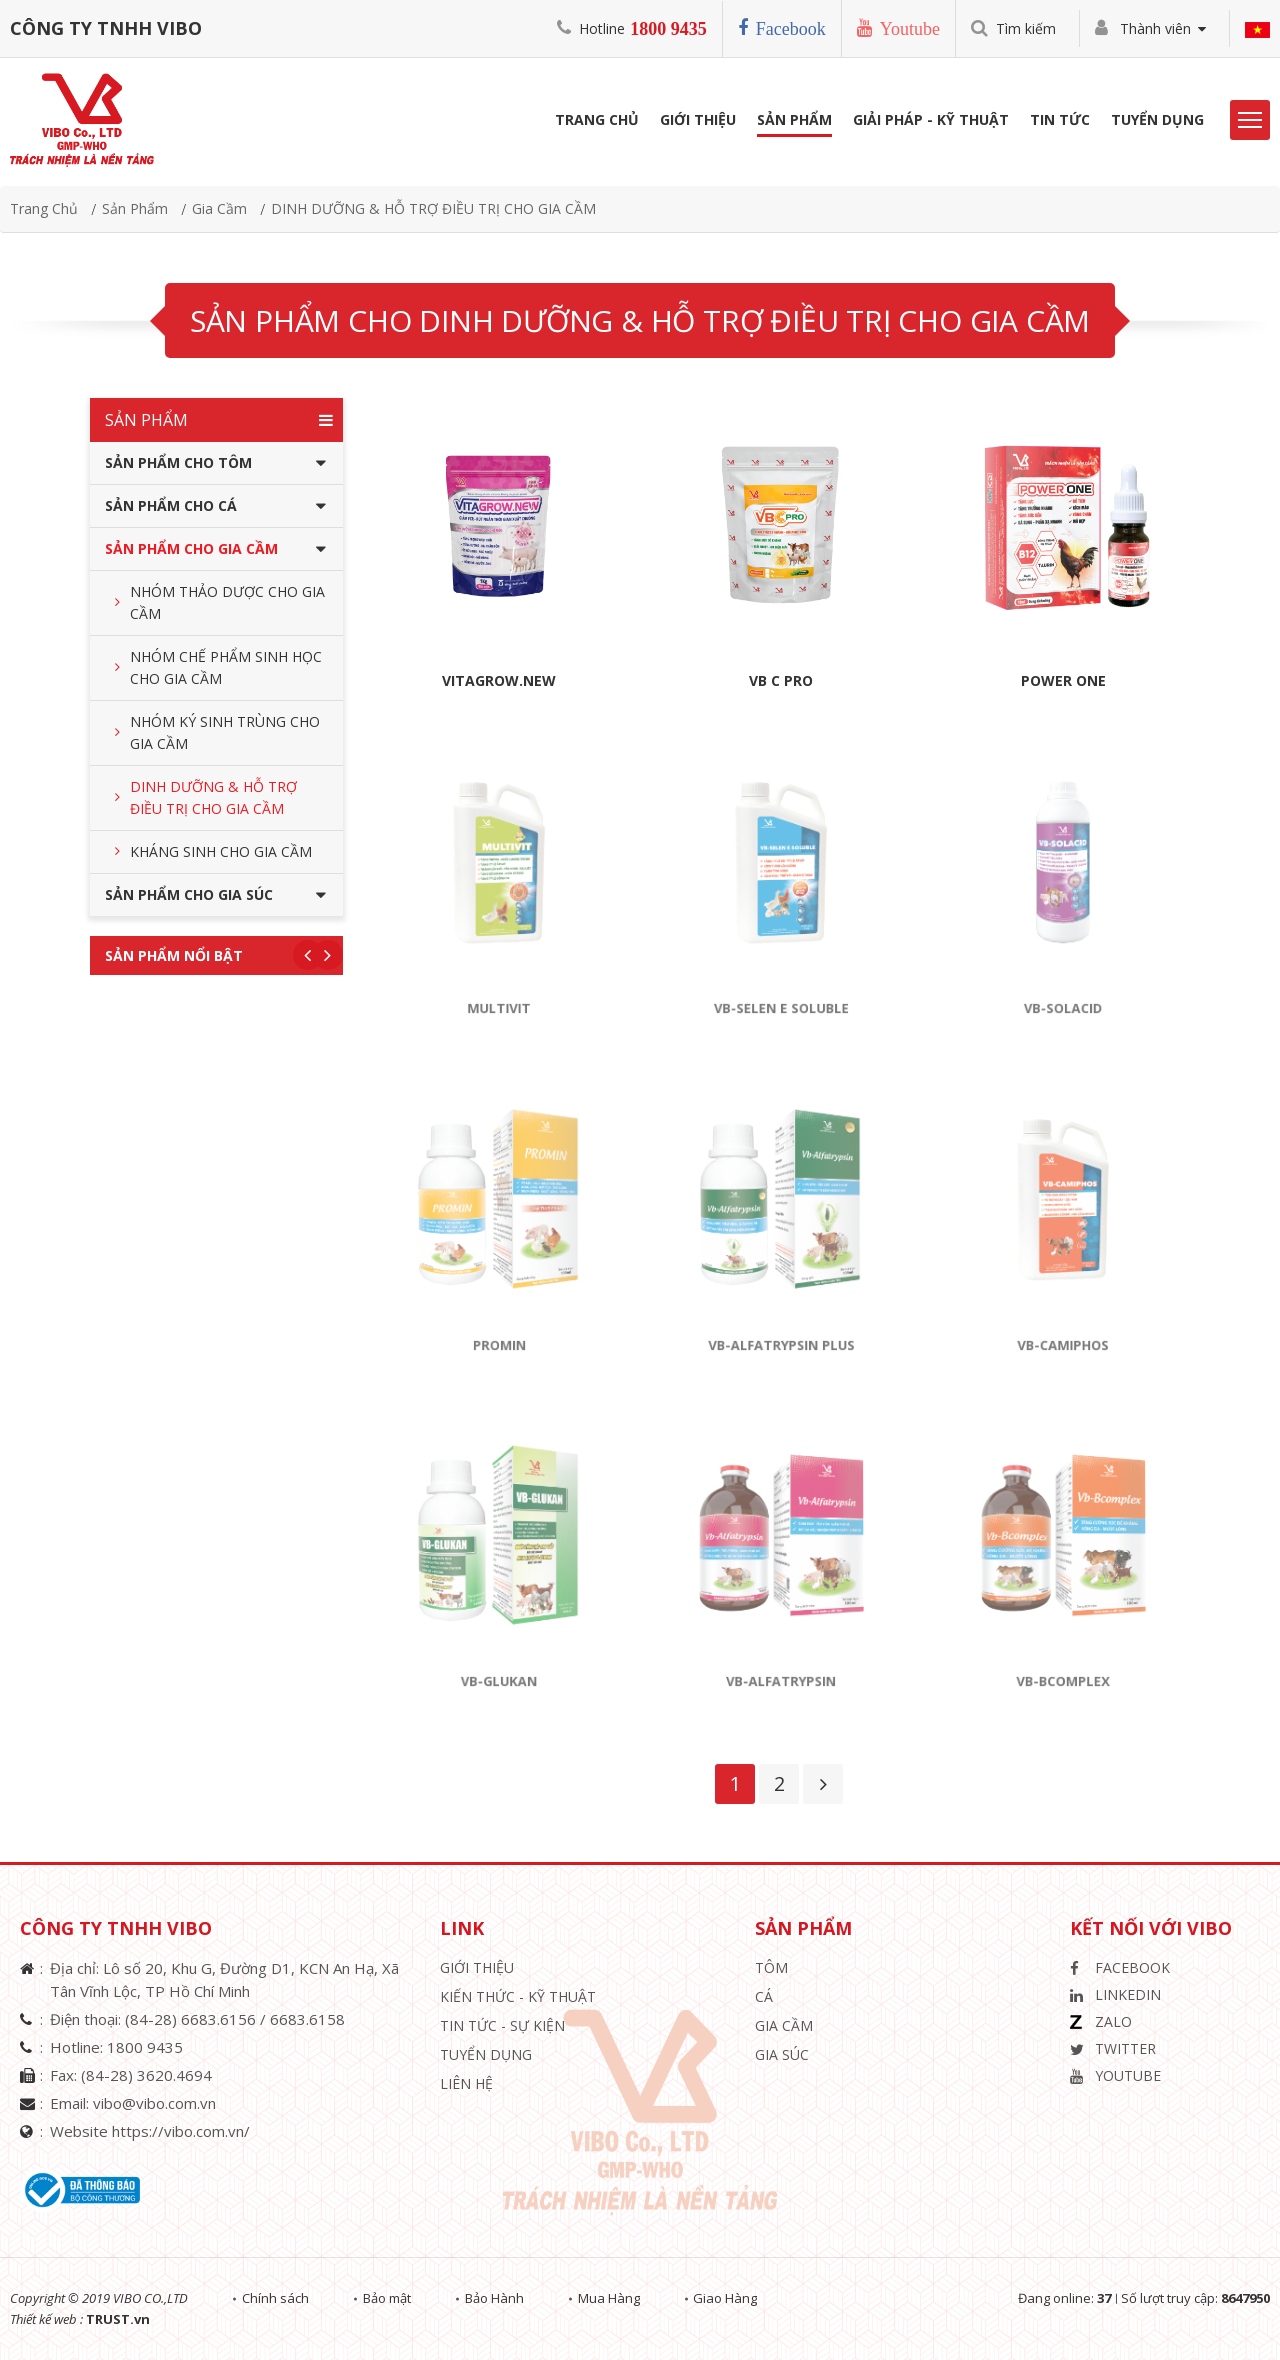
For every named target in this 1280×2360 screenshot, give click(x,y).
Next (328, 955)
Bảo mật (389, 2298)
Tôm (771, 1967)
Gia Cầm (219, 208)
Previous (308, 955)
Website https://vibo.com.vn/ (150, 2131)
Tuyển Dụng (1157, 121)
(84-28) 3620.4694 (146, 2075)
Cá (764, 1996)
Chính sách (276, 2298)
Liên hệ (466, 2083)
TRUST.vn (118, 2319)
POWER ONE (1063, 680)
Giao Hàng (731, 2298)
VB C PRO (781, 680)
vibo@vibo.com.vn (154, 2103)
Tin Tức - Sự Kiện (502, 2025)
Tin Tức (1060, 121)
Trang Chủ (597, 121)
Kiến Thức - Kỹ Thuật (518, 1996)
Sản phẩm (794, 121)
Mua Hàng (613, 2298)
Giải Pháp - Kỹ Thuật (931, 121)
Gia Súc (782, 2054)
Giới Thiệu (698, 121)
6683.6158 (307, 2019)
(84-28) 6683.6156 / (197, 2019)
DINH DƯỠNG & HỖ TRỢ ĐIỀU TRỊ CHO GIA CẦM (433, 208)
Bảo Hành (497, 2298)
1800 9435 (668, 29)
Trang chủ (44, 208)
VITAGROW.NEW (499, 680)
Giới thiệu (477, 1967)
